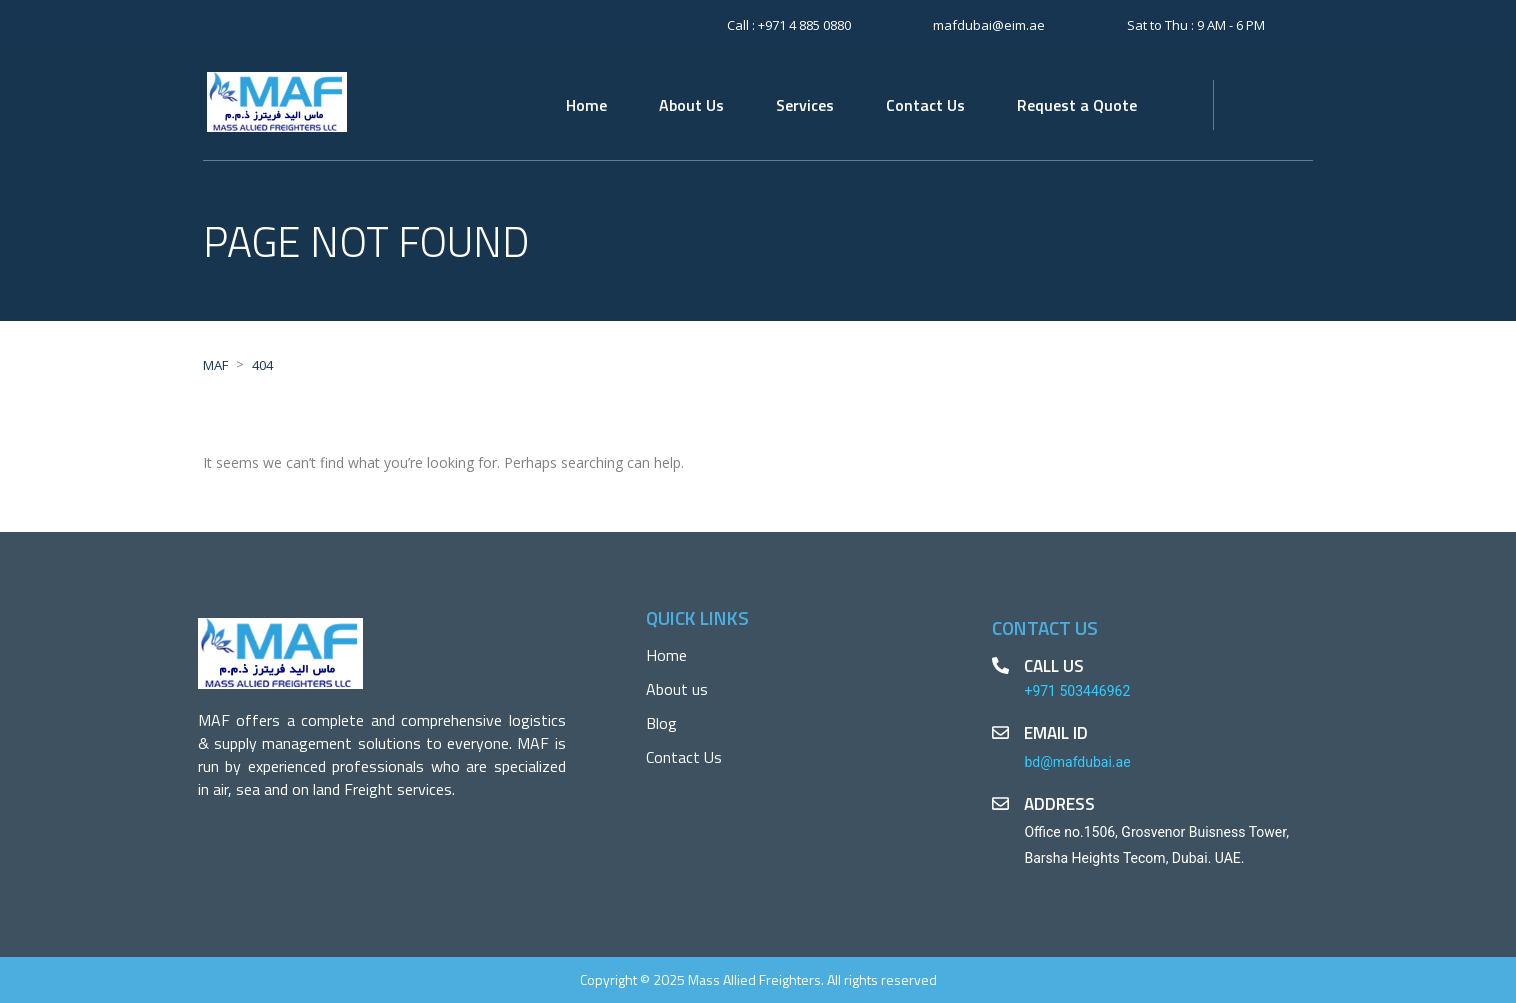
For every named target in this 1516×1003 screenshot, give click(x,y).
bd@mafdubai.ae (1077, 762)
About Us (691, 105)
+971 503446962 (1077, 691)
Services (805, 105)
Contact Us (925, 105)
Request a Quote (1077, 105)
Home (586, 105)
